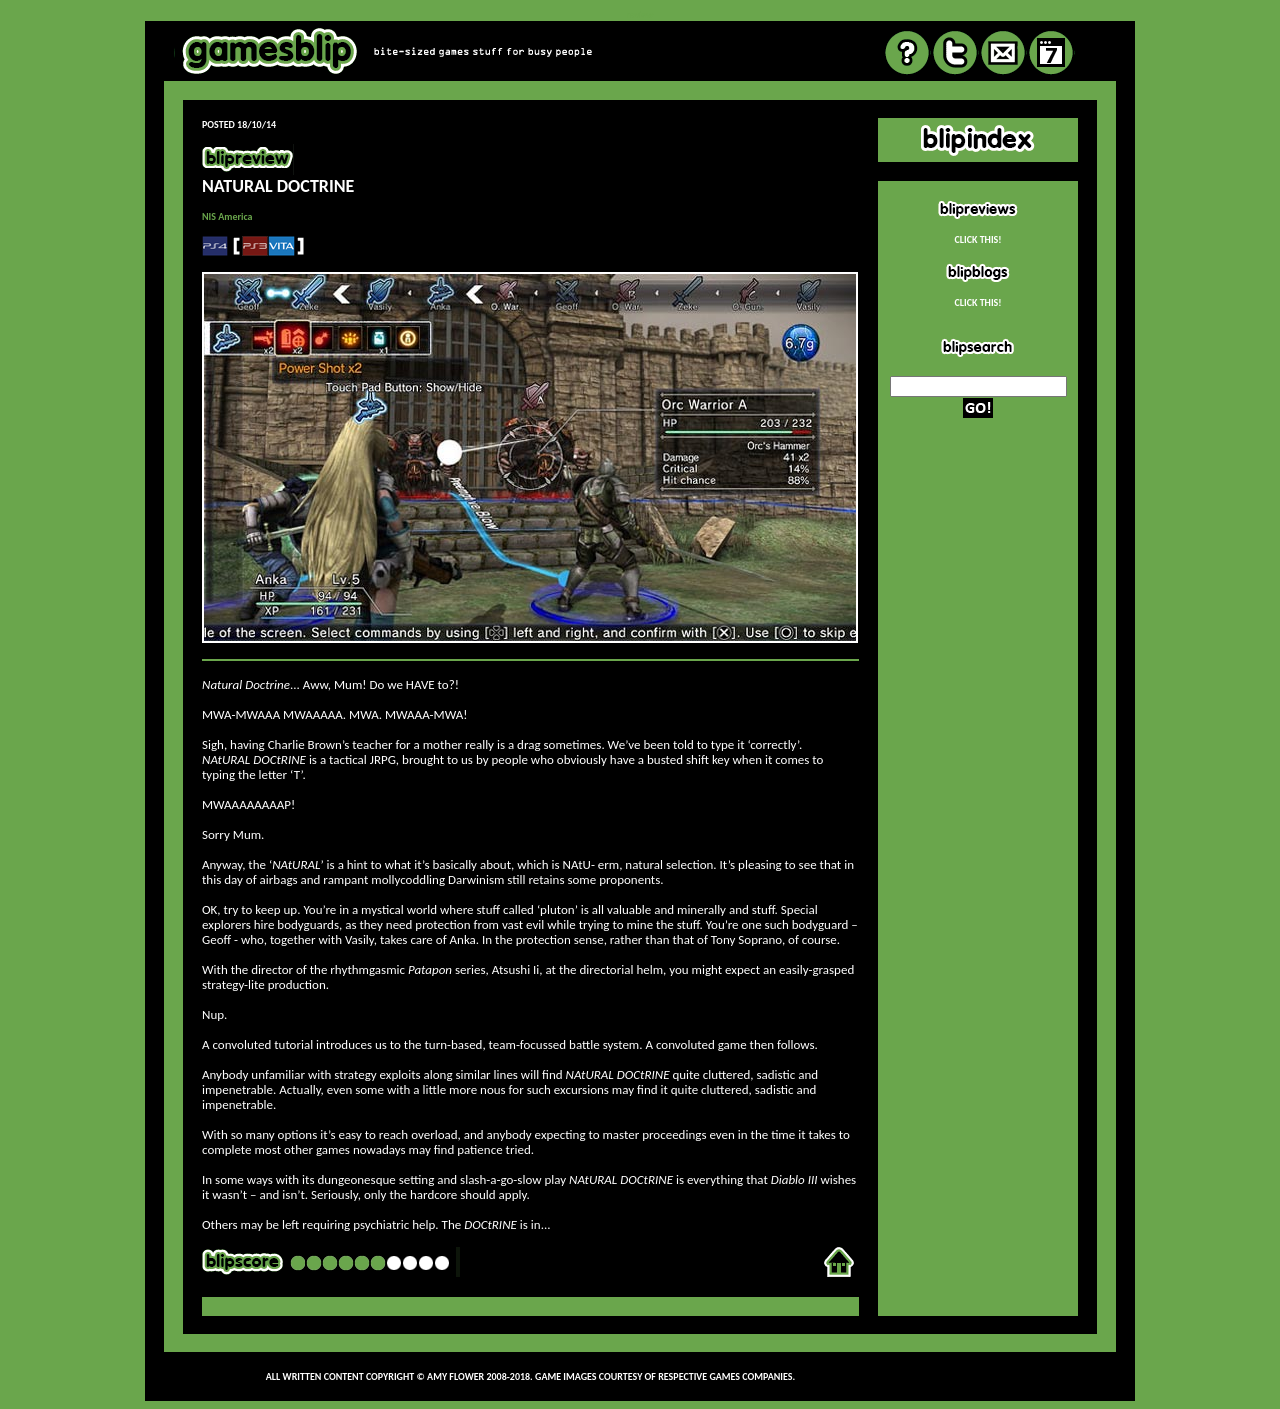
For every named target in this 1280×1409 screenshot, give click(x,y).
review (639, 14)
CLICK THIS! (977, 239)
